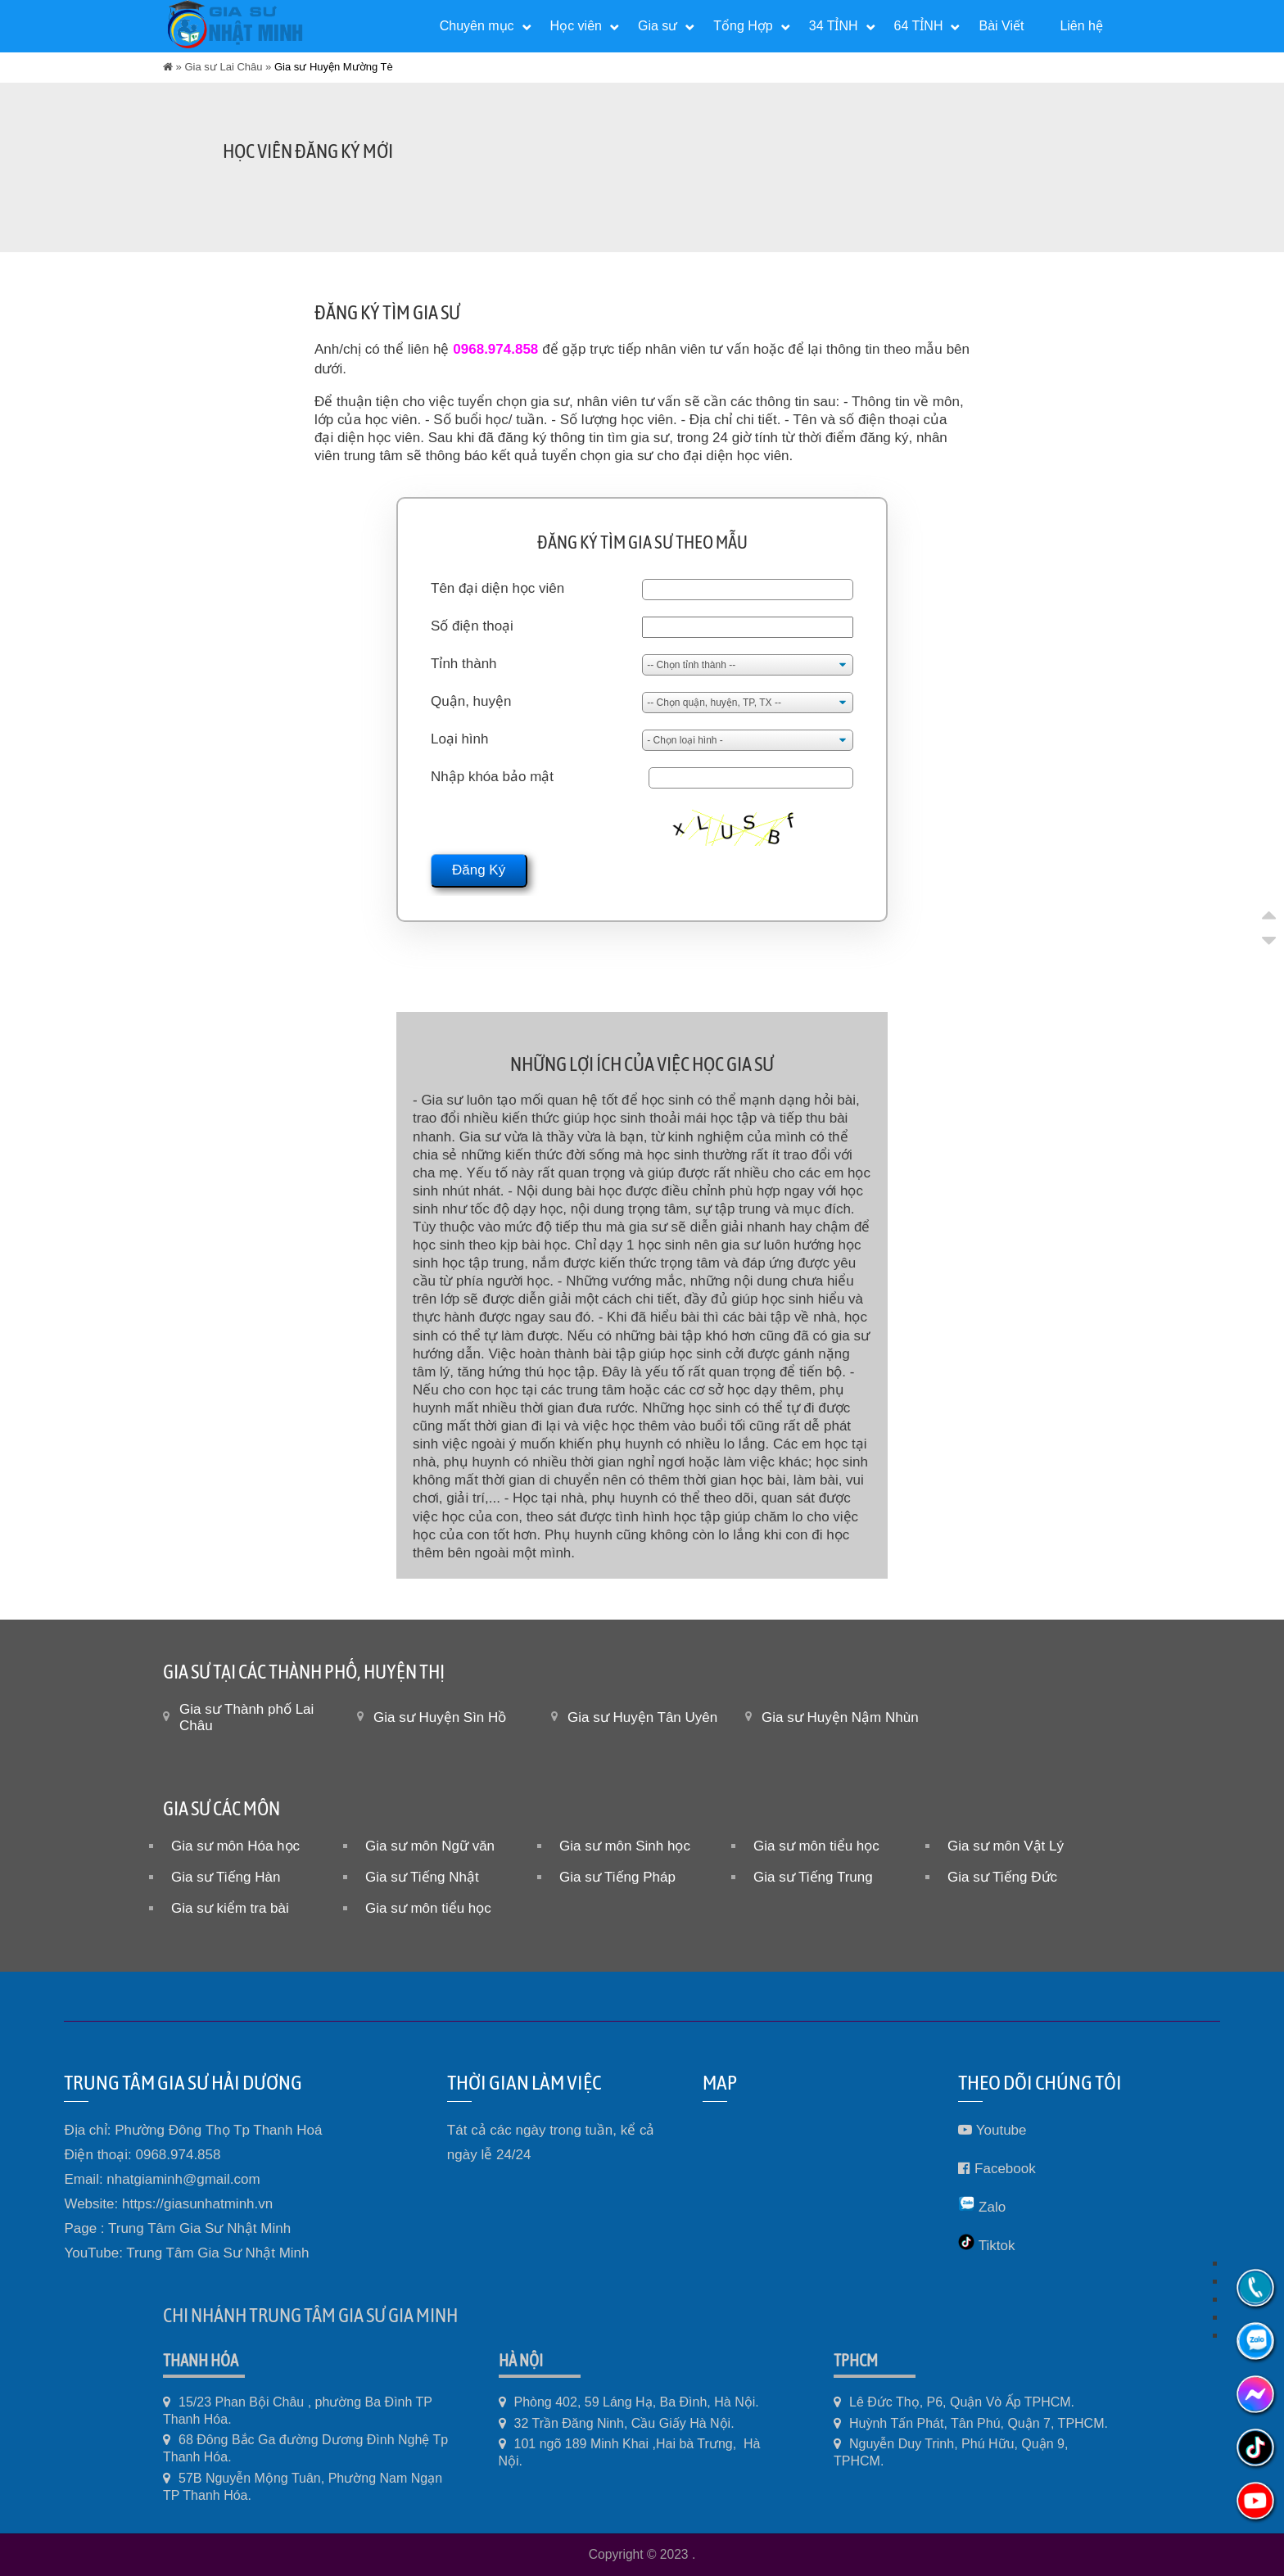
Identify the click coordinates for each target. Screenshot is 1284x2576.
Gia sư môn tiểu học (816, 1846)
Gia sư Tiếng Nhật (422, 1877)
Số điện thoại (472, 626)
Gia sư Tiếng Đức (1002, 1877)
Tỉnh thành (464, 663)
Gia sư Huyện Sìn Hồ (439, 1717)
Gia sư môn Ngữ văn (430, 1846)
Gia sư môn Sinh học (624, 1846)
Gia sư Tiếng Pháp (617, 1877)
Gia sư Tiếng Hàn (225, 1877)
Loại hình (460, 739)
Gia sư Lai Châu (223, 67)
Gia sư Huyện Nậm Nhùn (840, 1717)
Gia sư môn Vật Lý (1005, 1846)
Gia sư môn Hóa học (235, 1846)
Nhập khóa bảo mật (492, 776)
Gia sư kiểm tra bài (230, 1908)
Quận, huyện (471, 701)
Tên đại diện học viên (497, 588)
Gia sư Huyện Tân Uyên (642, 1717)
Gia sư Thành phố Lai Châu (246, 1717)
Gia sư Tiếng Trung (813, 1877)
